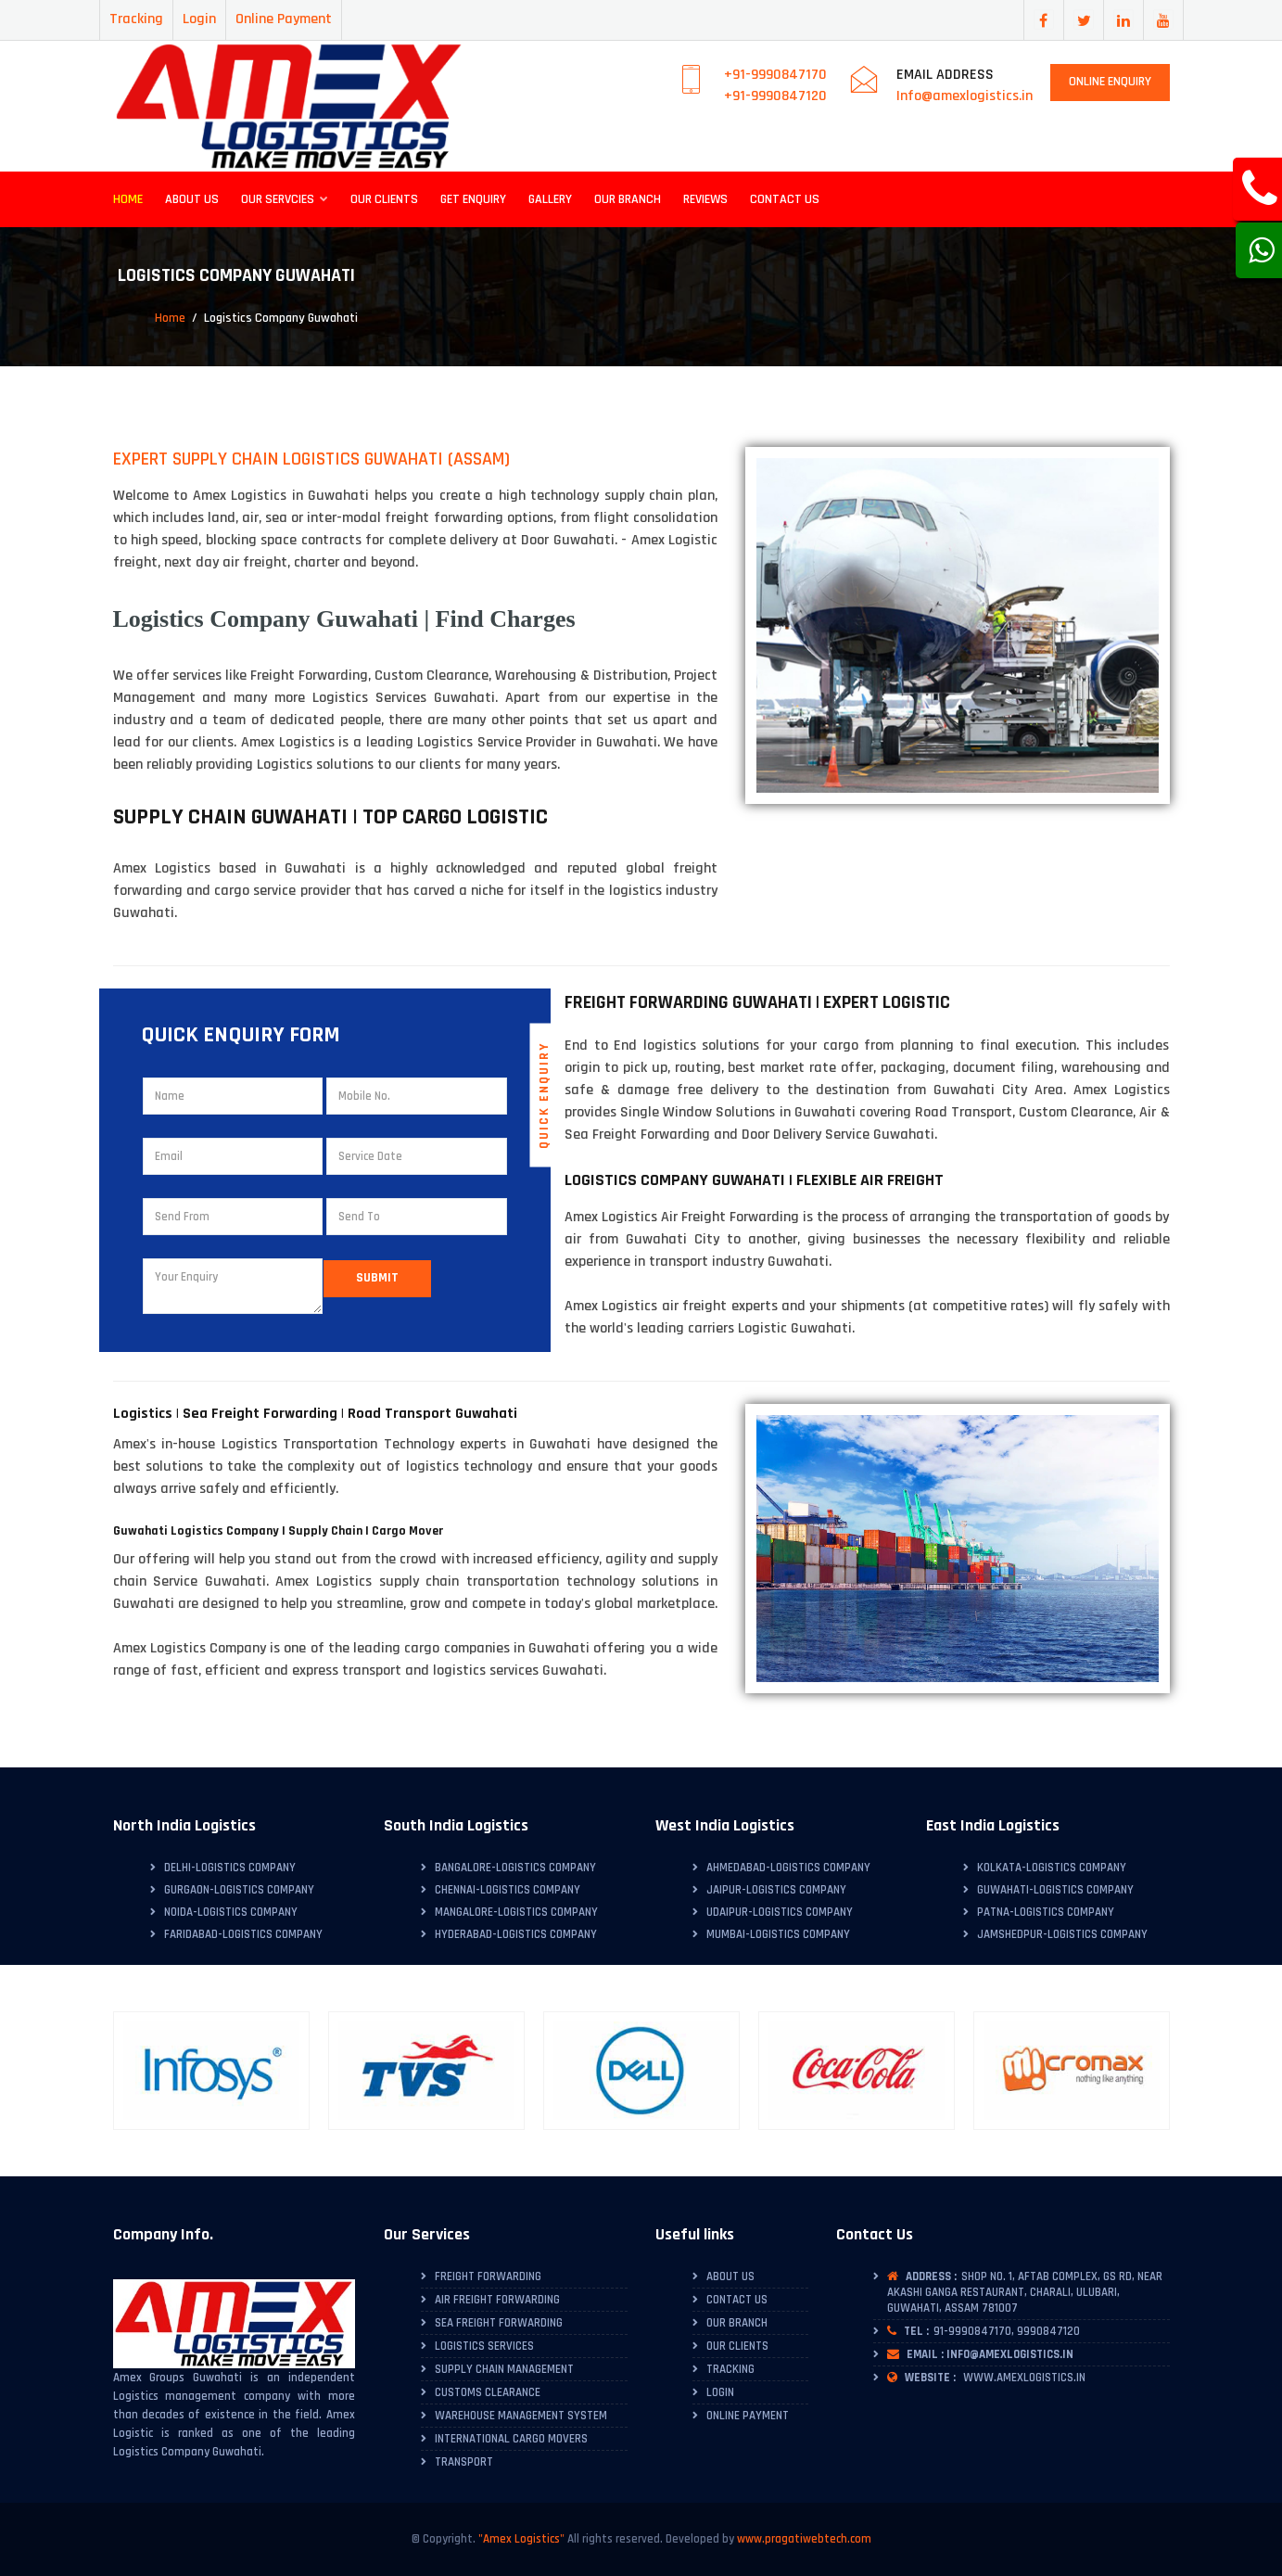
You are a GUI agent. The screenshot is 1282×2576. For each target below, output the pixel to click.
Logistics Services (484, 2346)
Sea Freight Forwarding (499, 2322)
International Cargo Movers (511, 2438)
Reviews (705, 199)
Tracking (136, 19)
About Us (192, 199)
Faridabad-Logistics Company (243, 1934)
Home (128, 199)
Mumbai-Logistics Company (778, 1934)
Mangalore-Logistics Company (516, 1912)
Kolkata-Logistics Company (1051, 1867)
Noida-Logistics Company (231, 1912)
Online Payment (283, 19)
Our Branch (627, 199)
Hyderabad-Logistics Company (516, 1934)
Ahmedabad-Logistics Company (788, 1867)
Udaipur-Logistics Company (779, 1912)
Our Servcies (284, 199)
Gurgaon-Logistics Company (239, 1889)
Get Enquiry (473, 199)
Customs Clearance (487, 2392)
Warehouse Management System (521, 2415)
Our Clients (384, 199)
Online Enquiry (1110, 81)
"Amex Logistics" (521, 2538)
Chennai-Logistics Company (507, 1889)
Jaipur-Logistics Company (776, 1889)
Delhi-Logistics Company (230, 1867)
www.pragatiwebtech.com (804, 2538)
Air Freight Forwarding (497, 2299)
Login (199, 19)
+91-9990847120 (775, 96)
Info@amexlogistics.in (964, 96)
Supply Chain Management (504, 2369)
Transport (464, 2462)
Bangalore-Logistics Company (515, 1867)
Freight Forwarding (488, 2276)
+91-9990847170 (775, 74)
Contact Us (784, 199)
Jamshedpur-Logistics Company (1062, 1934)
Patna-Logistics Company (1045, 1912)
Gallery (550, 199)
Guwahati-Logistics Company (1055, 1889)
